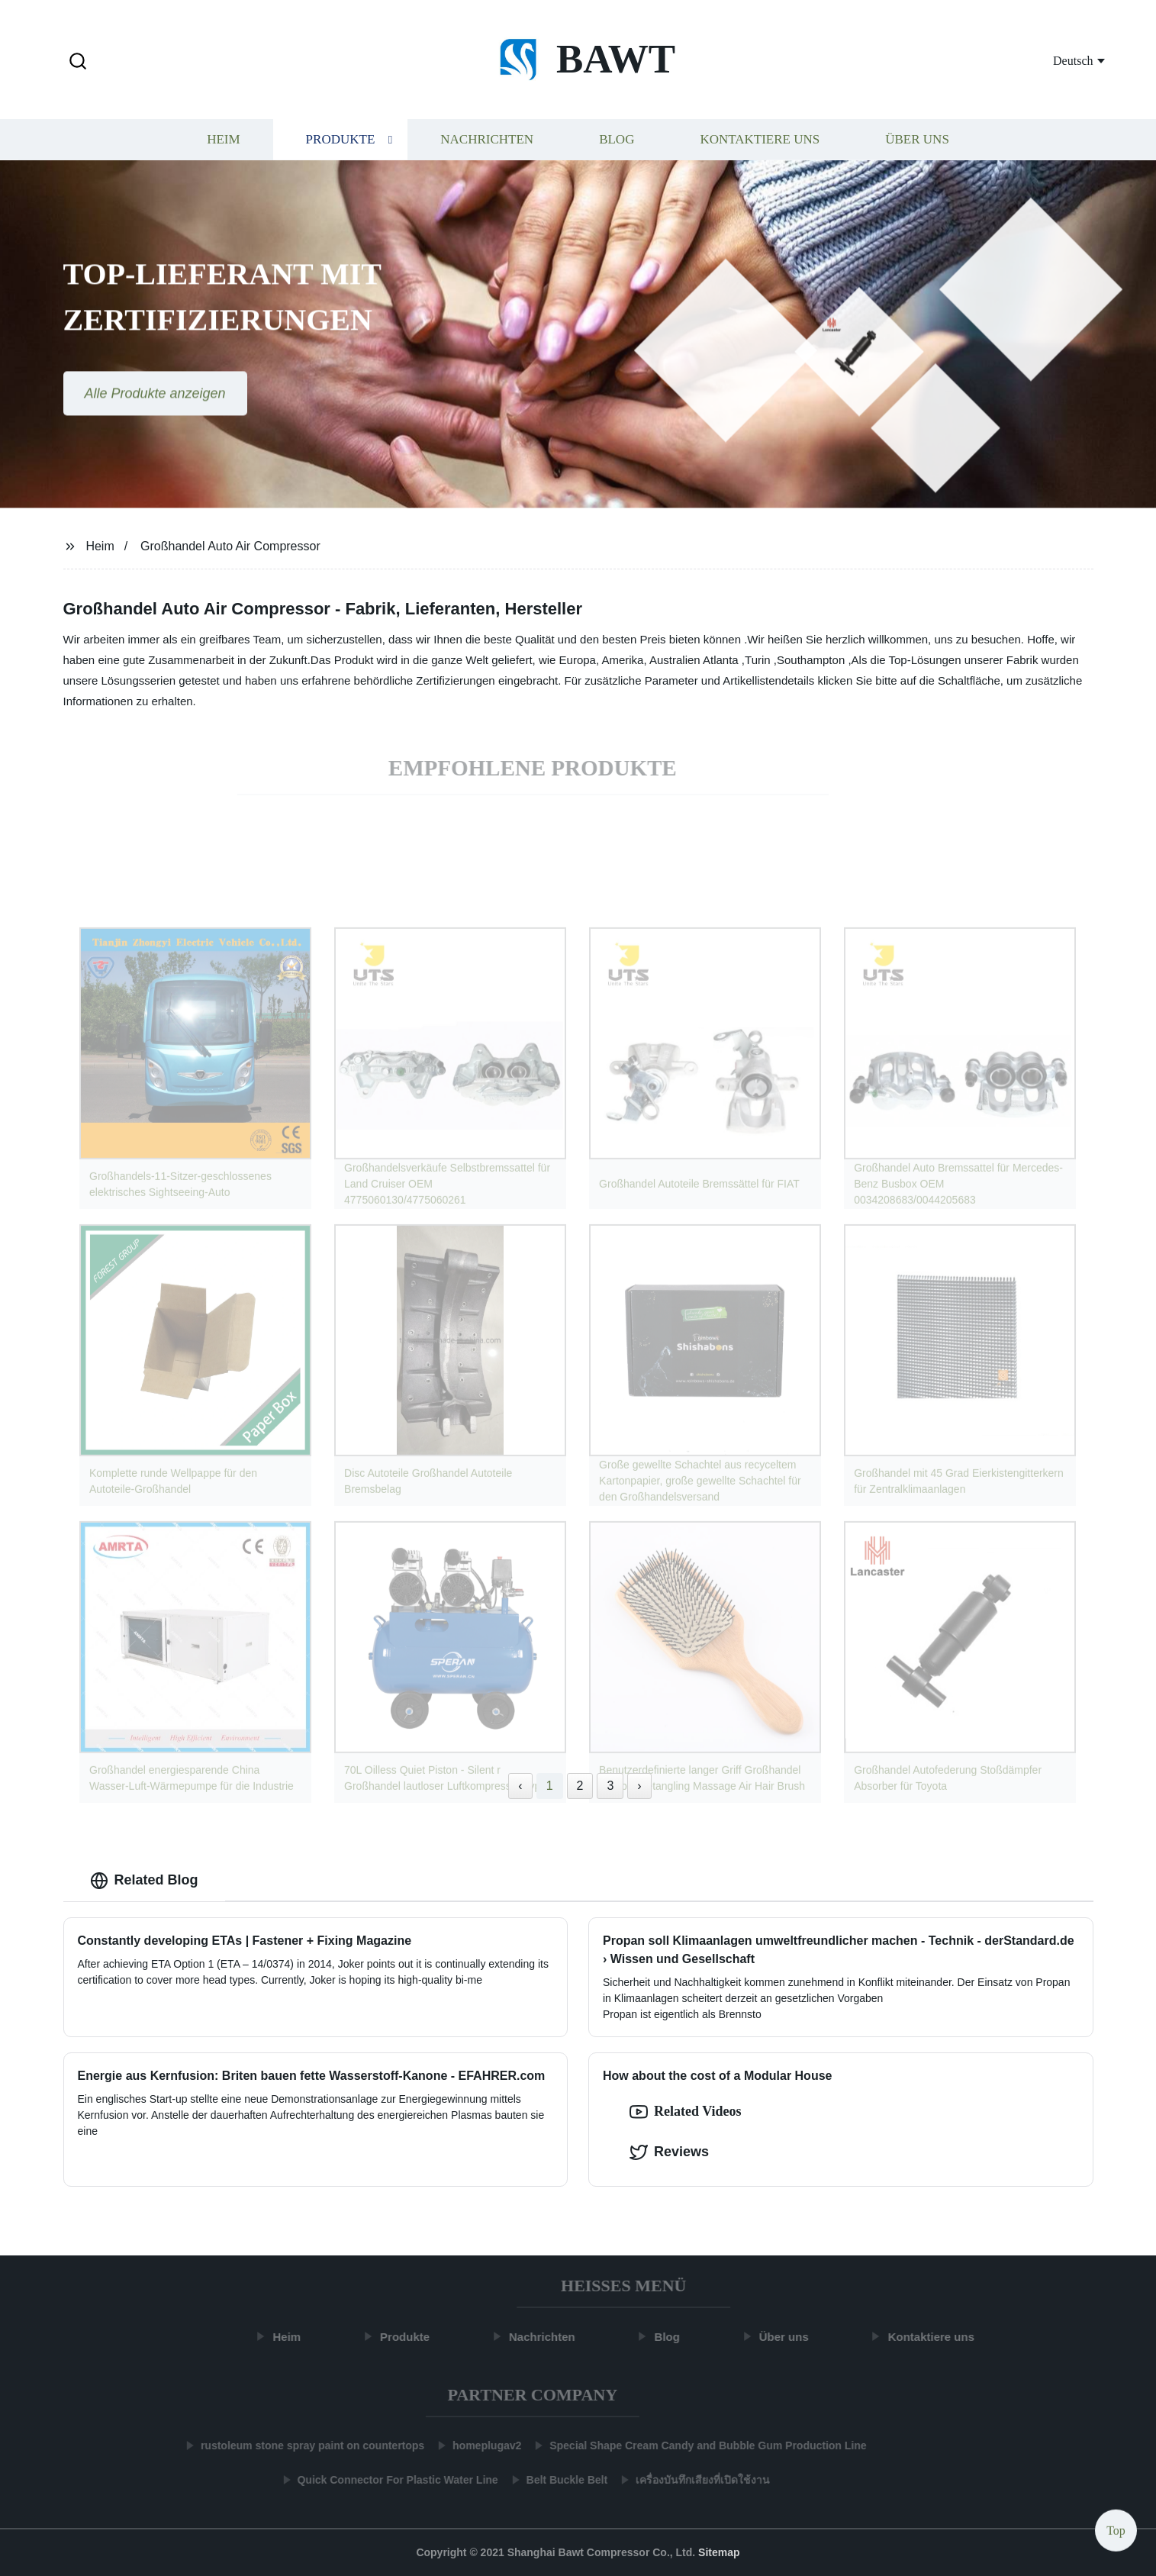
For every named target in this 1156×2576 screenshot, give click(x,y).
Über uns (917, 143)
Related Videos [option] (686, 2112)
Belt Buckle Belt (560, 2480)
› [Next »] (639, 1785)
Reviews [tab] (669, 2152)
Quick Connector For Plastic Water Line (390, 2480)
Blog (616, 143)
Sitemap (718, 2552)
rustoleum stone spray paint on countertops (305, 2445)
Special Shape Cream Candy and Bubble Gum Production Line (700, 2445)
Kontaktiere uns (760, 143)
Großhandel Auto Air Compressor (230, 546)
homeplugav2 (479, 2445)
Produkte (340, 143)
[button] (77, 62)
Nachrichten (486, 143)
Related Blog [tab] (144, 1881)
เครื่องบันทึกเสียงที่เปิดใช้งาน (695, 2480)
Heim (223, 143)
